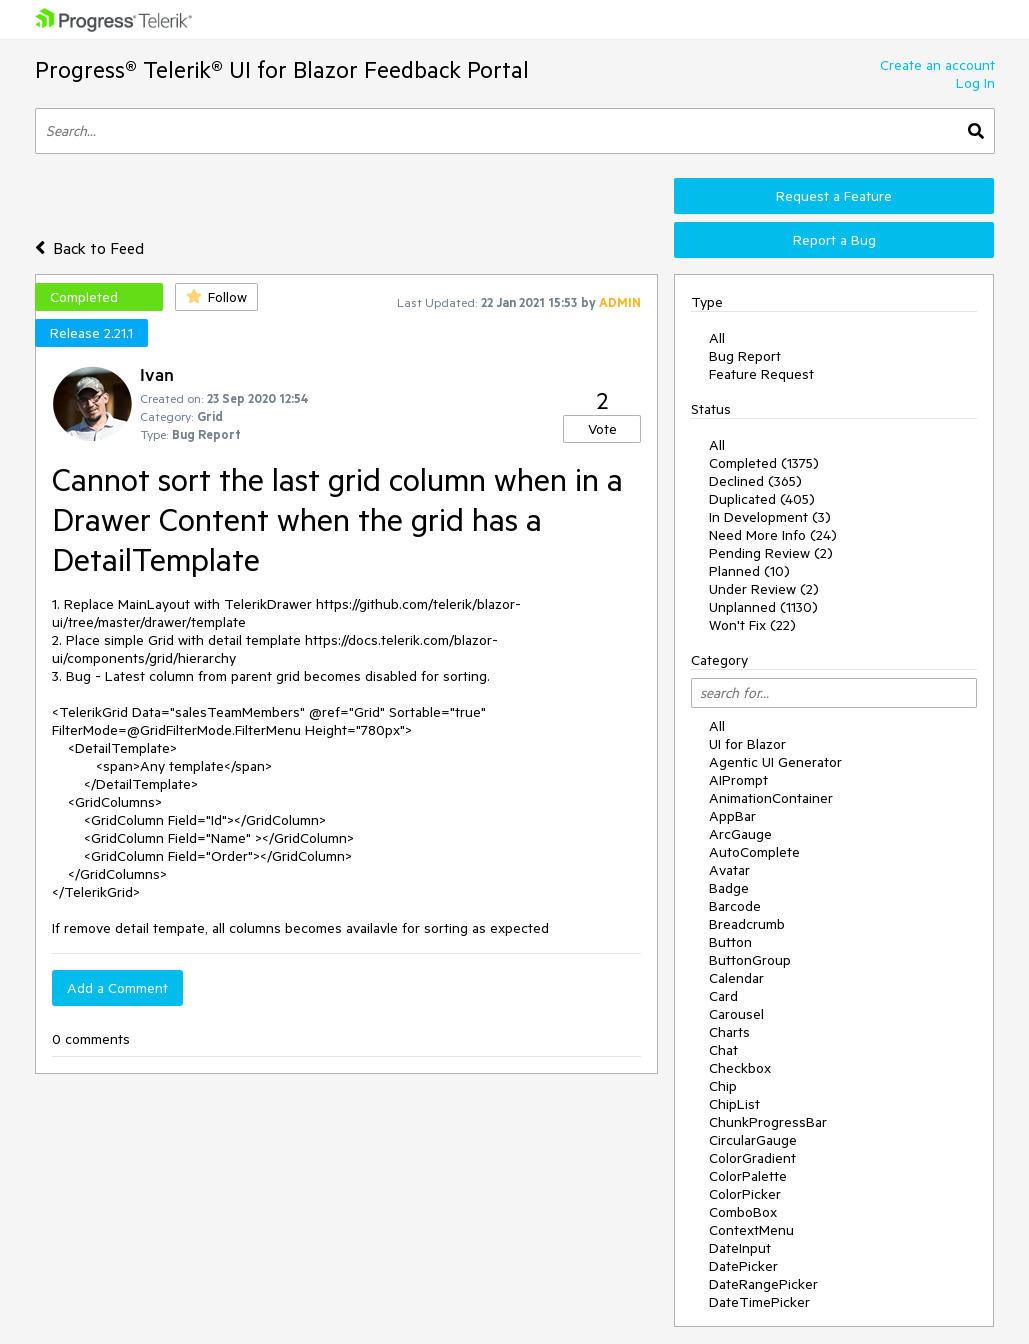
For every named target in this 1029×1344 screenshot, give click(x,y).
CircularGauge (753, 1140)
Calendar (736, 978)
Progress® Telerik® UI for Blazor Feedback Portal (282, 69)
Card (723, 996)
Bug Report (745, 356)
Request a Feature (834, 196)
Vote (602, 429)
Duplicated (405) (762, 499)
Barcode (735, 906)
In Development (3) (770, 517)
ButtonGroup (750, 960)
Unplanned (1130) (763, 607)
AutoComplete (754, 852)
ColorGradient (752, 1158)
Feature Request (761, 374)
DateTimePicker (759, 1302)
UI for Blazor (747, 744)
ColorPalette (748, 1176)
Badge (729, 888)
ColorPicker (745, 1194)
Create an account (937, 65)
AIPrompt (738, 780)
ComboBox (743, 1212)
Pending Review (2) (771, 553)
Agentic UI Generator (775, 762)
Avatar (729, 870)
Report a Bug (834, 240)
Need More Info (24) (773, 535)
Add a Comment (117, 988)
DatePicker (743, 1266)
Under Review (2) (764, 589)
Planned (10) (749, 571)
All (717, 338)
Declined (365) (755, 481)
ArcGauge (740, 834)
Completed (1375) (764, 463)
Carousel (736, 1014)
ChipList (734, 1104)
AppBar (732, 816)
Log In (975, 83)
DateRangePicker (763, 1284)
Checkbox (740, 1068)
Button (730, 942)
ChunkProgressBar (768, 1122)
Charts (729, 1032)
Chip (723, 1086)
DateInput (740, 1248)
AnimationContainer (771, 798)
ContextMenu (751, 1230)
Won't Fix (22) (752, 625)
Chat (723, 1050)
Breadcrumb (747, 924)
